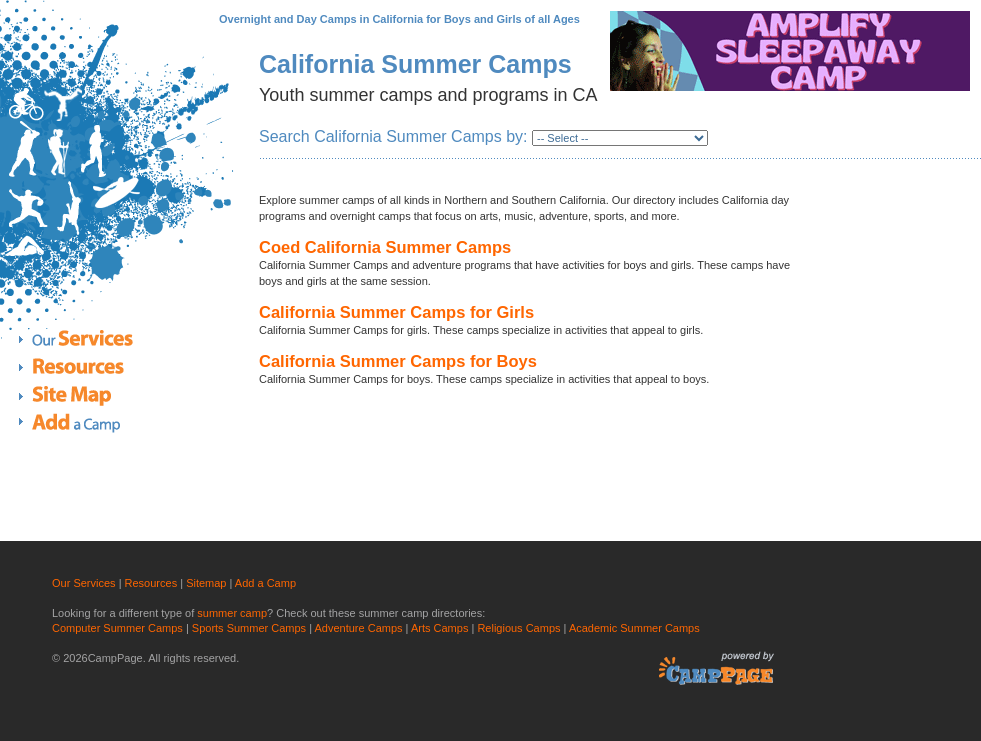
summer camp (232, 613)
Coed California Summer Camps (385, 247)
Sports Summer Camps (249, 628)
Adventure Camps (359, 628)
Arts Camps (439, 628)
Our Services (91, 341)
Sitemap (206, 583)
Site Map (91, 394)
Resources (91, 366)
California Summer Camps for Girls (396, 312)
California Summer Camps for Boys (398, 361)
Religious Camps (518, 628)
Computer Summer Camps (117, 628)
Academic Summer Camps (634, 628)
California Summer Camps (415, 64)
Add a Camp (91, 422)
